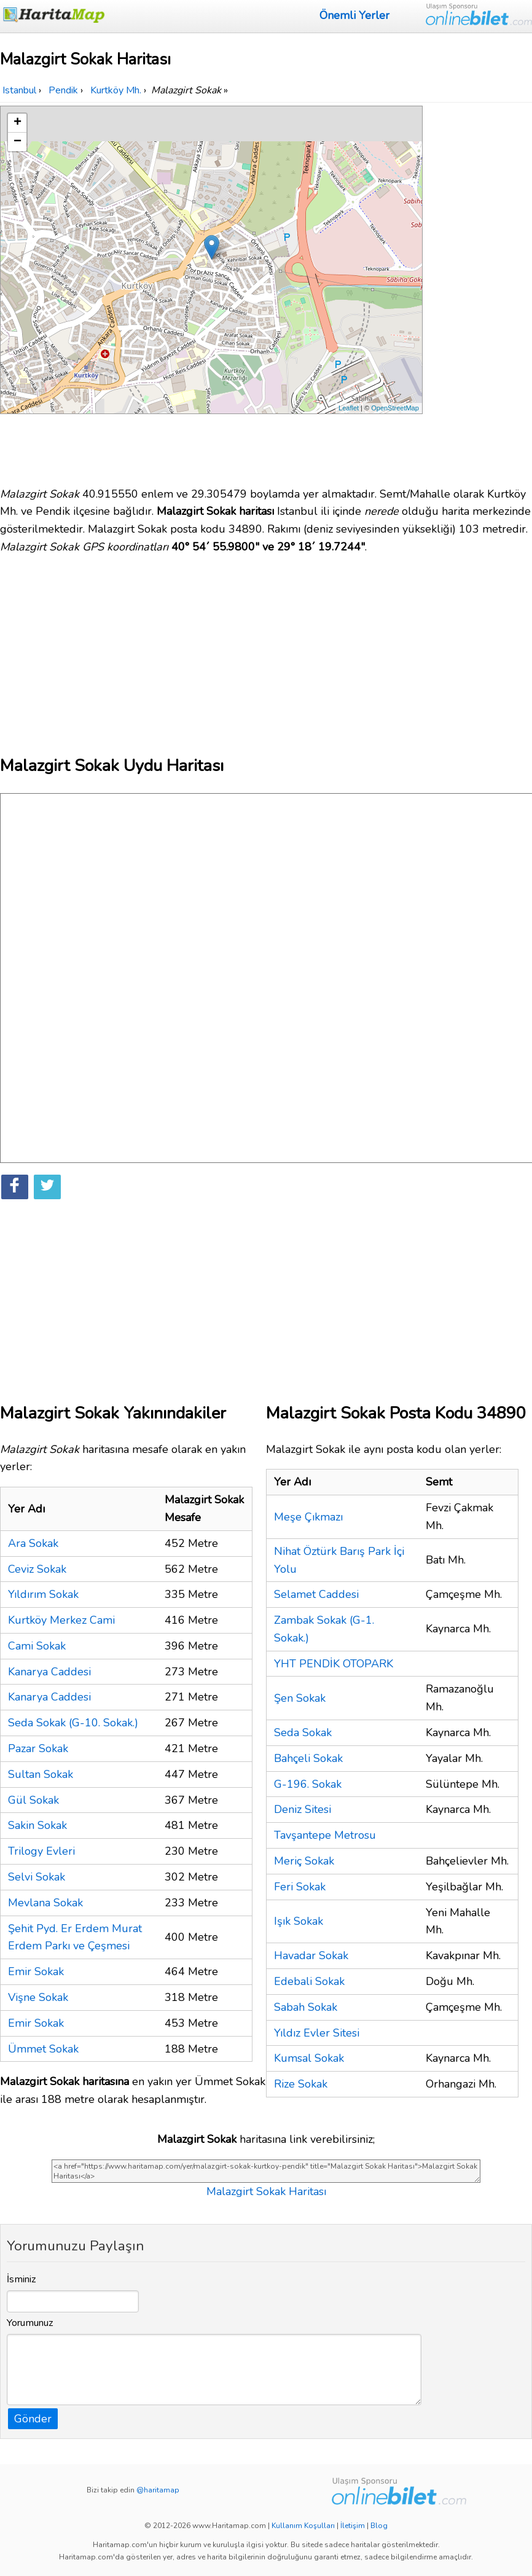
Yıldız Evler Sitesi (316, 2033)
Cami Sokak (37, 1645)
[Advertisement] (478, 290)
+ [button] (18, 123)
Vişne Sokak (38, 1997)
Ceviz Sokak (37, 1569)
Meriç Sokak (304, 1861)
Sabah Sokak (305, 2007)
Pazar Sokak (38, 1748)
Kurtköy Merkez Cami (61, 1620)
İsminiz (21, 2279)
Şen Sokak (300, 1698)
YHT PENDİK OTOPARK (333, 1663)
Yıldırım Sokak (43, 1594)
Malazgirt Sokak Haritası (266, 2191)
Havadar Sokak (311, 1955)
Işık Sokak (298, 1921)
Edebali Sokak (309, 1981)
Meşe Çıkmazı (308, 1516)
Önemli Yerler (354, 15)
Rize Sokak (300, 2084)
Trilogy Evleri (41, 1851)
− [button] (18, 142)
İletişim (352, 2526)
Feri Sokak (300, 1886)
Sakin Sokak (37, 1825)
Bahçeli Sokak (308, 1758)
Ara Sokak (33, 1543)
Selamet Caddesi (316, 1594)
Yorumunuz (30, 2323)
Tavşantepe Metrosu (325, 1835)
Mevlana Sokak (45, 1902)
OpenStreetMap (395, 408)
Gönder (33, 2418)
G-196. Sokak (308, 1784)
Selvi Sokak (36, 1876)
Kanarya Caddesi (49, 1671)
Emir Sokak (36, 1971)
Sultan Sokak (40, 1774)
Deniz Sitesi (302, 1809)
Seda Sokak (303, 1732)
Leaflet (348, 408)
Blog (379, 2526)
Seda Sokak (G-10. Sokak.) (73, 1722)
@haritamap (157, 2490)
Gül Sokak (33, 1800)
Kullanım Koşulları (303, 2526)
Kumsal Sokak (309, 2058)
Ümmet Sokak (43, 2049)
